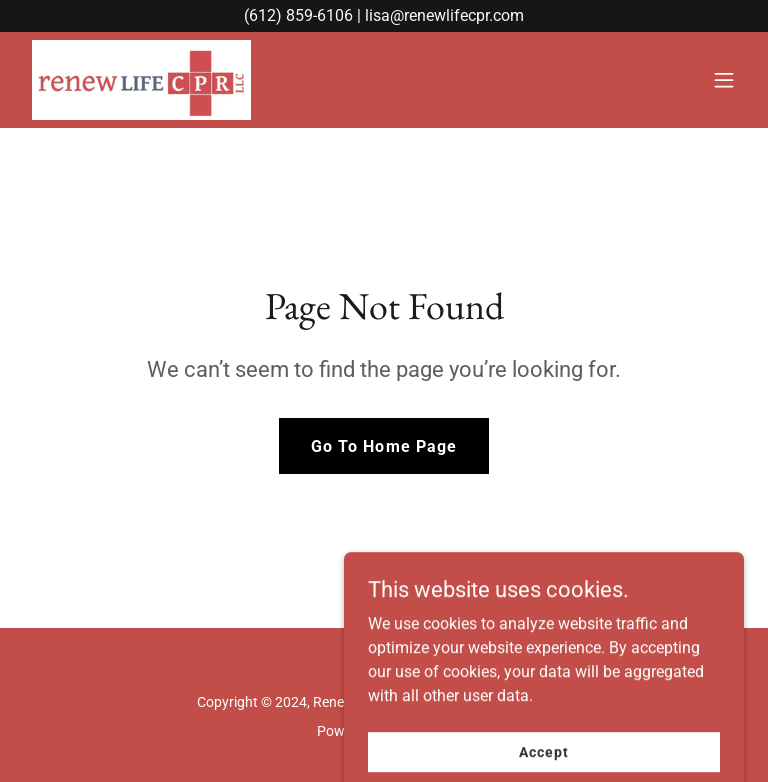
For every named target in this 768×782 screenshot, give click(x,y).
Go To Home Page (383, 446)
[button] (724, 80)
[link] (141, 80)
